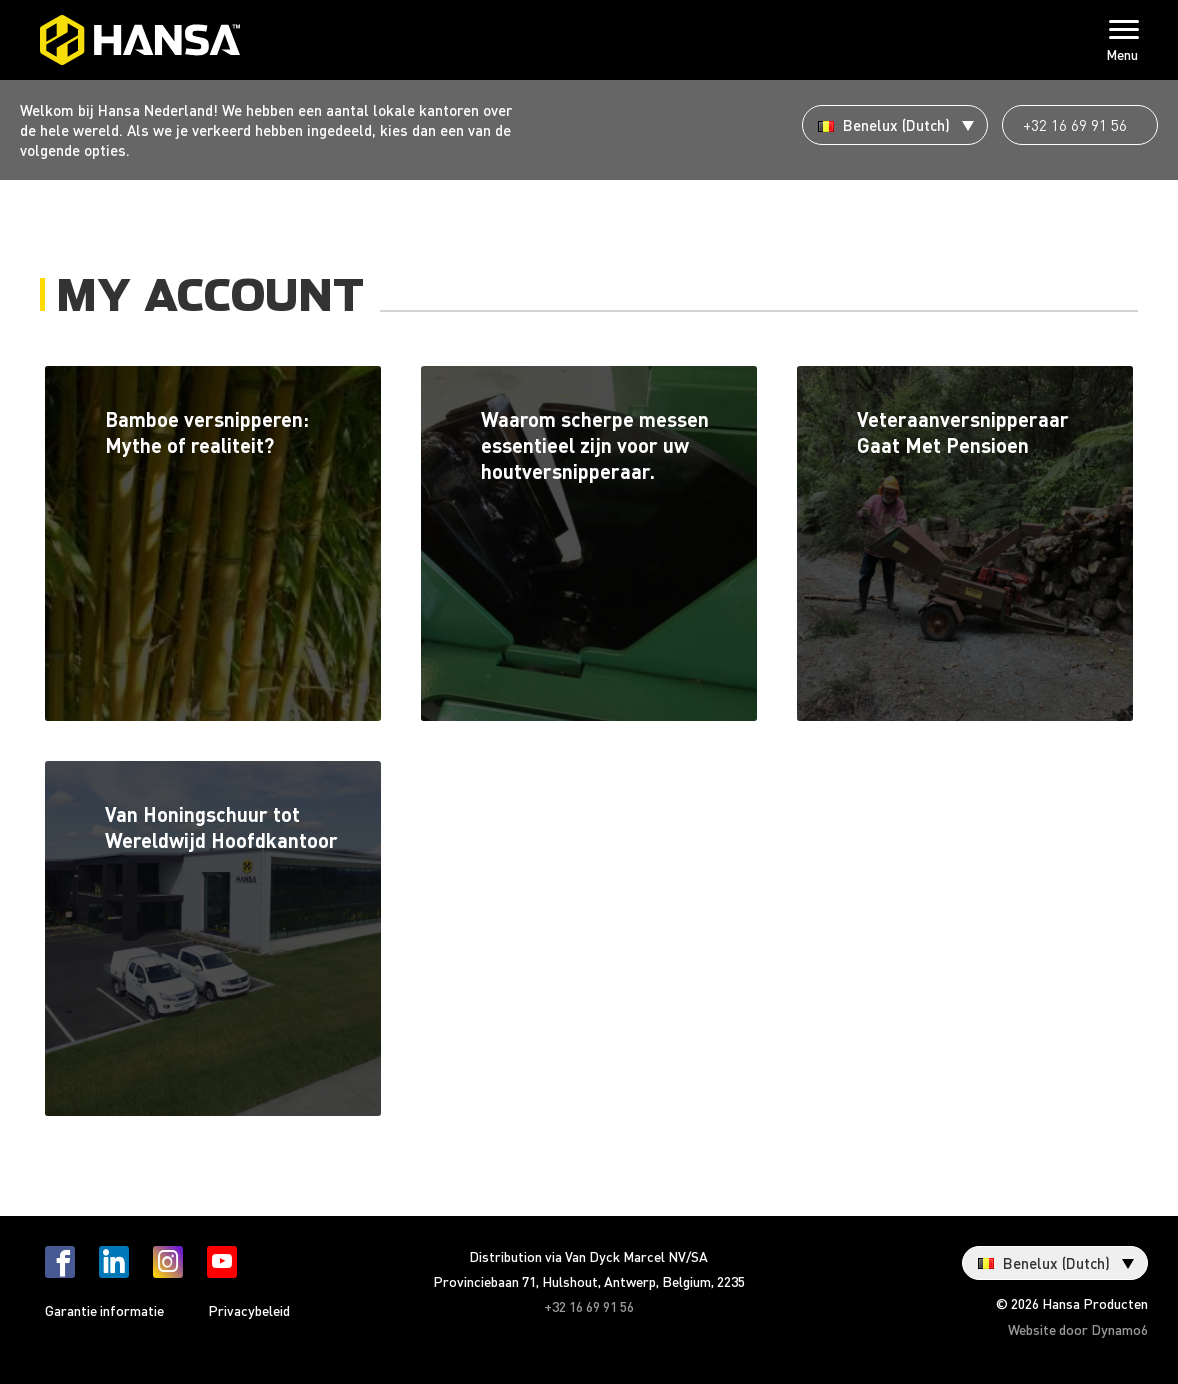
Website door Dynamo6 (1078, 1329)
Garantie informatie (104, 1310)
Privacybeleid (249, 1310)
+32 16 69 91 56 (1075, 125)
